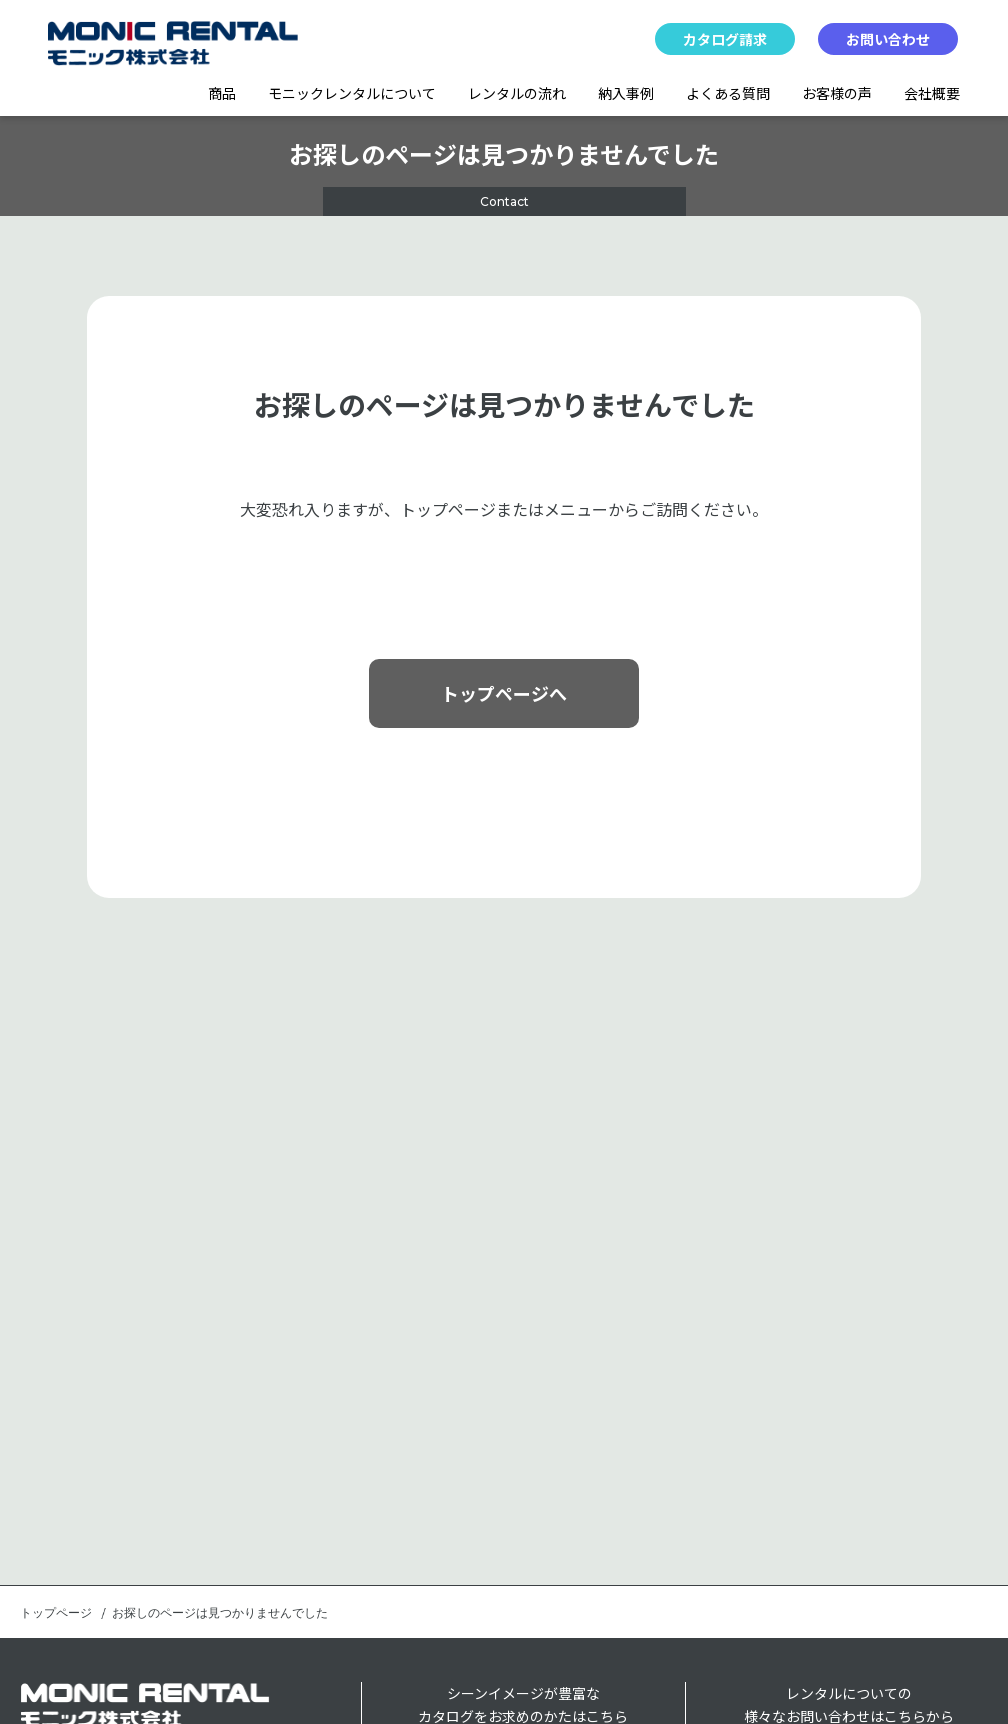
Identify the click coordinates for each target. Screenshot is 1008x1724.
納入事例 (626, 93)
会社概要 (932, 93)
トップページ (56, 1613)
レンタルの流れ (517, 93)
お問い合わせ (888, 39)
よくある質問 (728, 93)
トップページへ (504, 693)
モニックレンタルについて (352, 93)
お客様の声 (837, 93)
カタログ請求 (725, 39)
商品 (222, 93)
